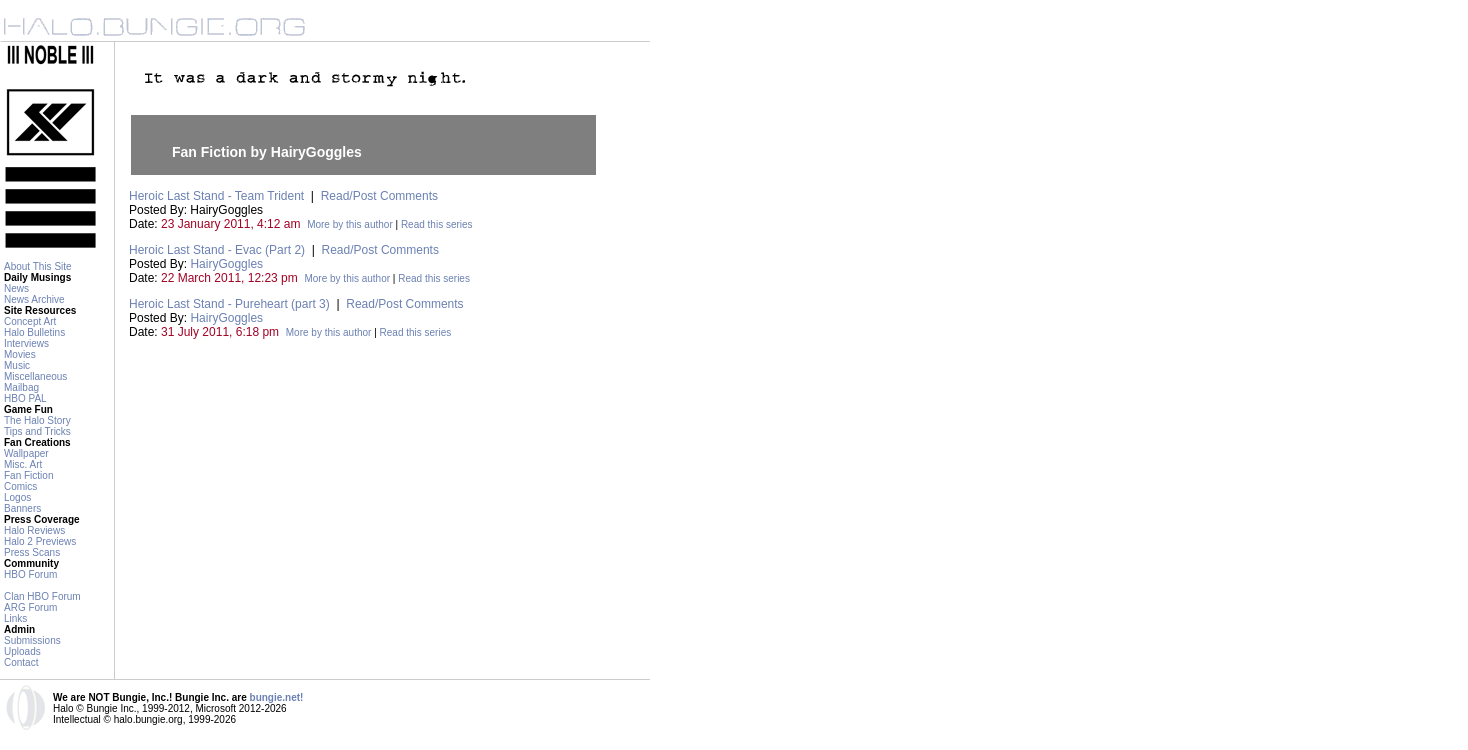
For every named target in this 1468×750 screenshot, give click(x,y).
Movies (20, 354)
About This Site (38, 266)
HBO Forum (30, 574)
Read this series (437, 224)
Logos (17, 497)
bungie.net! (277, 697)
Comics (20, 486)
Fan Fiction (28, 475)
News (16, 288)
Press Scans (32, 552)
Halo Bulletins (34, 332)
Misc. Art (23, 464)
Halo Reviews (34, 530)
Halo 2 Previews (40, 541)
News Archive (34, 299)
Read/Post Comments (379, 196)
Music (17, 365)
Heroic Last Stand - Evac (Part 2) (217, 250)
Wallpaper (26, 453)
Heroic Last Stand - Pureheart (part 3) (229, 304)
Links (15, 618)
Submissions (32, 640)
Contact (21, 662)
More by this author (350, 224)
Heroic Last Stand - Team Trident (216, 196)
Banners (22, 508)
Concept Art (30, 321)
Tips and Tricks (37, 431)
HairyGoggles (226, 264)
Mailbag (21, 387)
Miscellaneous (35, 376)
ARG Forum (30, 607)
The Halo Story (37, 420)
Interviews (26, 343)
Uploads (22, 651)
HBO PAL (25, 398)
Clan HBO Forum (42, 596)
